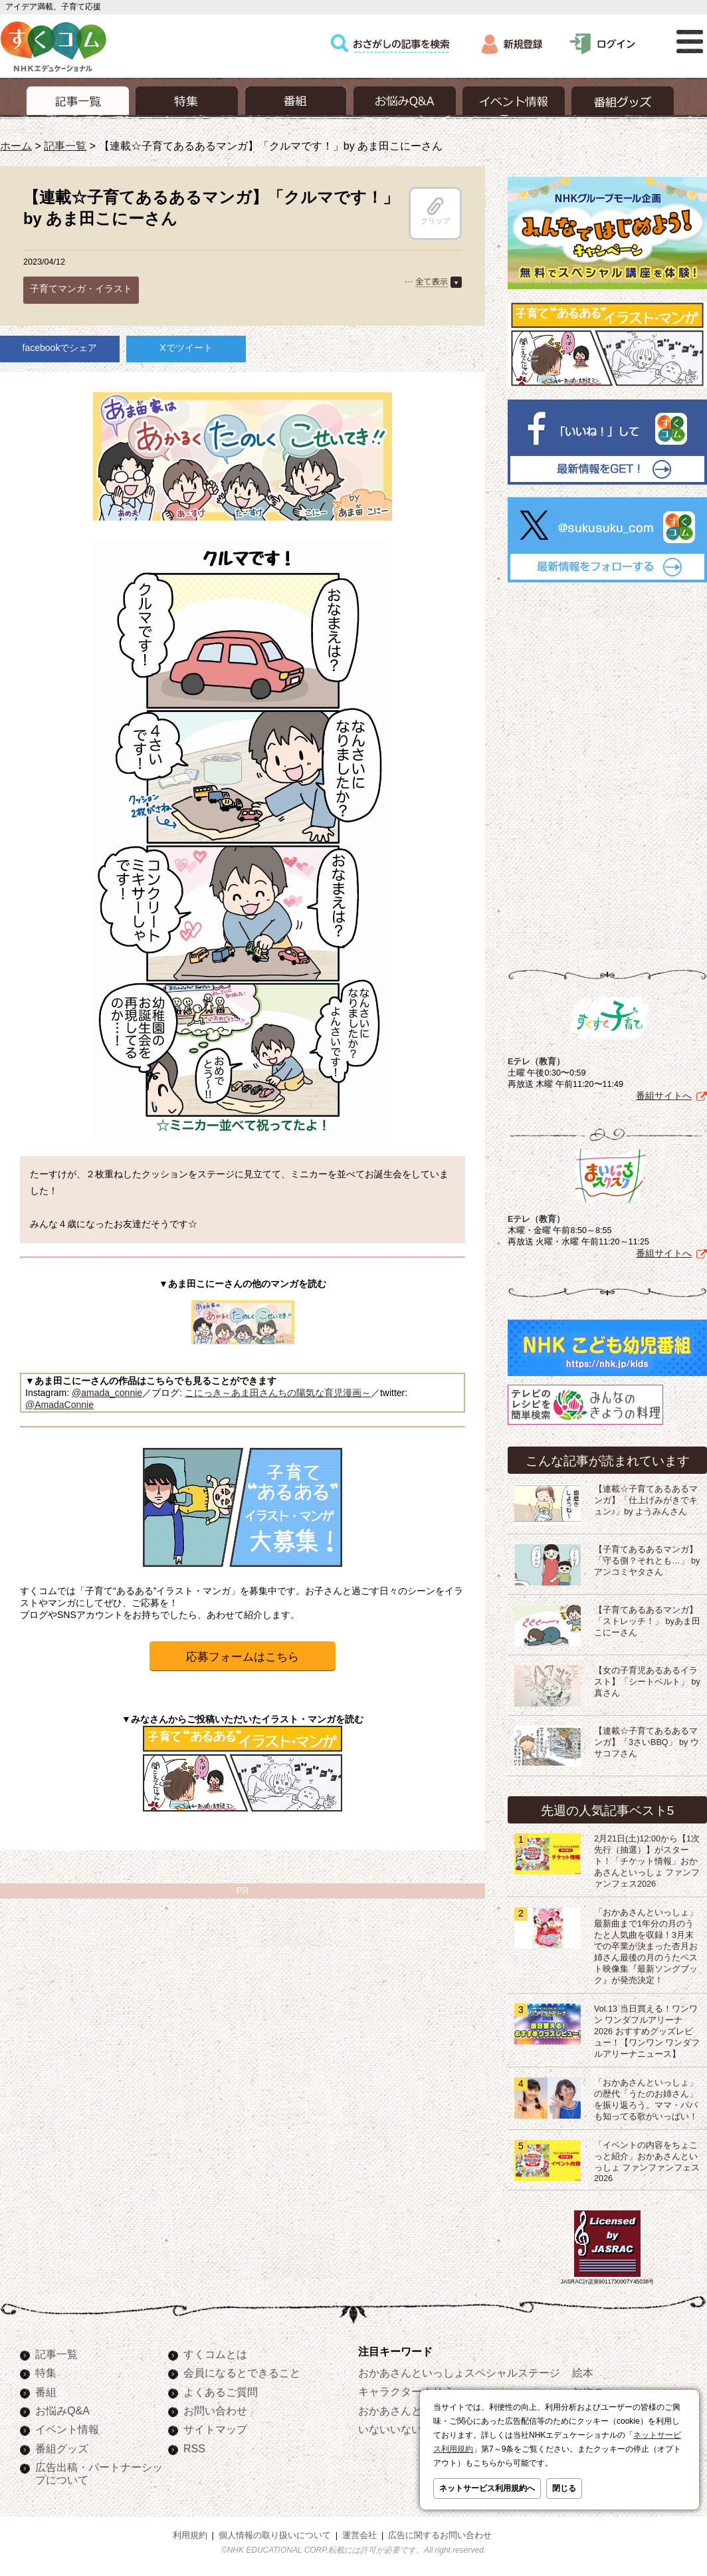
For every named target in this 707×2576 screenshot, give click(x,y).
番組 (45, 2392)
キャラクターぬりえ (406, 2391)
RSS (194, 2448)
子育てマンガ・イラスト (81, 288)
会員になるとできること (241, 2373)
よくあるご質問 (220, 2392)
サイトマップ (215, 2429)
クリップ (435, 211)
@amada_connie (107, 1392)
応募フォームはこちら (242, 1657)
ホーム (16, 146)
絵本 (582, 2373)
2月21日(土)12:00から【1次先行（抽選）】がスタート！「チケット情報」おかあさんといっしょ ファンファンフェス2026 (647, 1861)
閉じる (564, 2488)
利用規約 (190, 2535)
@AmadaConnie (59, 1404)
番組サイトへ (664, 1095)
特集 (45, 2373)
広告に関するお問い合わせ (440, 2535)
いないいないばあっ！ (411, 2429)
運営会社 (359, 2535)
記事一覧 (65, 146)
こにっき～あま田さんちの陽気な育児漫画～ (278, 1392)
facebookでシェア (60, 347)
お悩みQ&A (62, 2410)
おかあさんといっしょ (411, 2410)
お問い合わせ (215, 2410)
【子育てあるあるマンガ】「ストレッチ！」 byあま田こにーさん (647, 1621)
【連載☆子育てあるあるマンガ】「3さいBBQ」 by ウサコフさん (646, 1742)
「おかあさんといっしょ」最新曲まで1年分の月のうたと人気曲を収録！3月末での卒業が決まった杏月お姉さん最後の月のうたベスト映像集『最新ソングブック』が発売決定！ (646, 1946)
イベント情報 (67, 2429)
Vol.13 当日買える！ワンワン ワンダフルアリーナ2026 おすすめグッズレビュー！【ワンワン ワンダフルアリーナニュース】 (647, 2031)
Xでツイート (185, 347)
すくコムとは (215, 2354)
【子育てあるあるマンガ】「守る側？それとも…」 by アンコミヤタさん (647, 1561)
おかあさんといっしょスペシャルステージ (459, 2373)
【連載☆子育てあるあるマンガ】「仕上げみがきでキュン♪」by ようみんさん (646, 1500)
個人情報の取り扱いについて (275, 2535)
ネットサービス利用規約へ (487, 2488)
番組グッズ (61, 2448)
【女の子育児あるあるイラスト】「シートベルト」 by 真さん (647, 1682)
